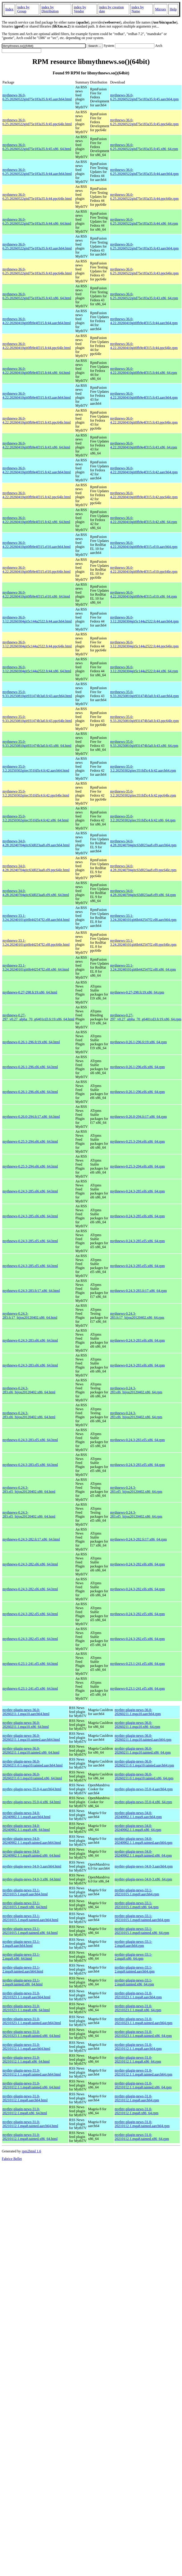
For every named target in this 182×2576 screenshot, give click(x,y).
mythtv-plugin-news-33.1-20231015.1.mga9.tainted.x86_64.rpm (142, 1931)
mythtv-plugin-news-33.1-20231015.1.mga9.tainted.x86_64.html (30, 1931)
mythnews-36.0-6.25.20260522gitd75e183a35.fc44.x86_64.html (36, 221)
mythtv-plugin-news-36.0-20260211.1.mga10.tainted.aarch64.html (31, 1737)
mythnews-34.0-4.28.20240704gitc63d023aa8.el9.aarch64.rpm (143, 843)
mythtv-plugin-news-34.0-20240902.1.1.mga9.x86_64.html (26, 1828)
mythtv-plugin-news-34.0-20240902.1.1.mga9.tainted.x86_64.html (31, 1853)
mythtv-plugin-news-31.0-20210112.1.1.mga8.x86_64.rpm (138, 2059)
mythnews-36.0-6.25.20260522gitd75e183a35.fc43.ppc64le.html (37, 271)
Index (9, 9)
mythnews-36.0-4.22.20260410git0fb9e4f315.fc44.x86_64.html (36, 371)
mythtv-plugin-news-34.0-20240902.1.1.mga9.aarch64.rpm (138, 1815)
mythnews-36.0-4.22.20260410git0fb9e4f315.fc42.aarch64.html (36, 470)
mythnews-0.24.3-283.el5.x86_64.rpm (137, 1440)
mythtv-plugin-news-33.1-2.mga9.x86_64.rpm (133, 1956)
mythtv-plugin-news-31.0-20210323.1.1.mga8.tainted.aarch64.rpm (143, 2021)
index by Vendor (80, 9)
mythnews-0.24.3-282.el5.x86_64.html (30, 1614)
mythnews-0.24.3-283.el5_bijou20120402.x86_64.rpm (136, 1489)
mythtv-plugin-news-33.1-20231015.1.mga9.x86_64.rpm (136, 1905)
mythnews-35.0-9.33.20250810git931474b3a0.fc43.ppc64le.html (37, 719)
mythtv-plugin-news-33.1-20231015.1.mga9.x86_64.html (24, 1905)
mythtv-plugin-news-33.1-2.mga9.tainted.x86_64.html (22, 1982)
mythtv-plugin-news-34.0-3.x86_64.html (31, 1879)
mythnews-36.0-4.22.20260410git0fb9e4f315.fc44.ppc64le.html (36, 346)
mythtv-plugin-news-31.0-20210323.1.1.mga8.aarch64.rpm (138, 1995)
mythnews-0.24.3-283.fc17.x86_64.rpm (138, 1291)
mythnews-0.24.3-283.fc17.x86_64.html (31, 1291)
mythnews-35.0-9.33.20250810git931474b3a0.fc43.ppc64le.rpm (144, 719)
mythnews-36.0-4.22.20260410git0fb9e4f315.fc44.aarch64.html (36, 321)
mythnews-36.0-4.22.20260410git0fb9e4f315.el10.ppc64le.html (36, 569)
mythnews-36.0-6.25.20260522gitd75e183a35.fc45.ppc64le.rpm (144, 122)
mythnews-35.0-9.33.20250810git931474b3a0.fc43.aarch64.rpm (144, 694)
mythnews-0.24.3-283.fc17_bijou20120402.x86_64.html (29, 1315)
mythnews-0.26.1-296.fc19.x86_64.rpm (138, 1042)
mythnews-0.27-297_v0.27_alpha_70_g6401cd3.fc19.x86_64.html (38, 1017)
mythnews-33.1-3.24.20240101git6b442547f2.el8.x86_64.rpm (143, 967)
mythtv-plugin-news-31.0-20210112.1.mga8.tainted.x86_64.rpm (142, 2137)
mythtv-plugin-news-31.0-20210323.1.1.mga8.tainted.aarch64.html (31, 2021)
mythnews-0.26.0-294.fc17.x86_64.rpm (138, 1116)
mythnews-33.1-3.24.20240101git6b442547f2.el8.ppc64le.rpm (143, 942)
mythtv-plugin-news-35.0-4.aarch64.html (31, 1789)
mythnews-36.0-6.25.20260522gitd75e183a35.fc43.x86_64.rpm (144, 296)
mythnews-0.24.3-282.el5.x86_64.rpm (137, 1614)
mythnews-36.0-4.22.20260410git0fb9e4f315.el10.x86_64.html (36, 594)
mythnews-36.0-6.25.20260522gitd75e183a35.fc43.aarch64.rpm (144, 246)
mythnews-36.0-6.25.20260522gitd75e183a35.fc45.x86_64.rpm (144, 147)
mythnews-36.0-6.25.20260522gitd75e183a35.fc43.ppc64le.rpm (144, 271)
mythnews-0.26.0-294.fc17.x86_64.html (31, 1116)
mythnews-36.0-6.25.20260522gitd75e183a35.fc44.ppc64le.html (37, 196)
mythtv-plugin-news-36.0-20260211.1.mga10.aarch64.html (25, 1712)
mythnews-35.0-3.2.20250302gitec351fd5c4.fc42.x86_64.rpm (143, 818)
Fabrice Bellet (12, 2159)
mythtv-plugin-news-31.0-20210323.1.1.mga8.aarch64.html (26, 1995)
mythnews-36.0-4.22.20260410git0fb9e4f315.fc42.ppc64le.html (36, 495)
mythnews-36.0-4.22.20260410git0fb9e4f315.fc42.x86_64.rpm (143, 520)
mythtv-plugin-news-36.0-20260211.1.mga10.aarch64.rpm (138, 1712)
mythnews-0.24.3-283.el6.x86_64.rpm (137, 1340)
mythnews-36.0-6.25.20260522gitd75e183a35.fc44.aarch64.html (37, 172)
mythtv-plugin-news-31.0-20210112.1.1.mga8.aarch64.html (26, 2046)
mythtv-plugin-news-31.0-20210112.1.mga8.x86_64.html (24, 2111)
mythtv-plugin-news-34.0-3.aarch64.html (31, 1866)
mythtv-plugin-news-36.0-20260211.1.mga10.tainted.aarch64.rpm (143, 1737)
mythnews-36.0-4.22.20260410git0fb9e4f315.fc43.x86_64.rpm (143, 445)
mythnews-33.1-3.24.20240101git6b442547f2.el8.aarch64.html (36, 918)
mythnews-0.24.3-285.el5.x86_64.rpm (137, 1241)
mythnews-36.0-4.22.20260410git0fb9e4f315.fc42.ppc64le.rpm (144, 495)
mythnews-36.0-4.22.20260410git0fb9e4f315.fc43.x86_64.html (36, 445)
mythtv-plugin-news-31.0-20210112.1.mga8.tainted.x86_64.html (30, 2137)
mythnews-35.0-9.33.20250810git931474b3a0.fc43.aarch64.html (37, 694)
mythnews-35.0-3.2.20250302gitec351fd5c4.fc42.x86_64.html (35, 818)
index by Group (23, 9)
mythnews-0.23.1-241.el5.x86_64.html (30, 1664)
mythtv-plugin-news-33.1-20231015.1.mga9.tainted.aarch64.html (30, 1918)
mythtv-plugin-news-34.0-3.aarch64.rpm (144, 1866)
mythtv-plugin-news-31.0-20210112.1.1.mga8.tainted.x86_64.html (31, 2085)
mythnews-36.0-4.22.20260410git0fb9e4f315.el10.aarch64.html (36, 545)
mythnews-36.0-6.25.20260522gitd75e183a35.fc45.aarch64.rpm (144, 97)
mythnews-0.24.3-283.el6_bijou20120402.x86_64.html (28, 1390)
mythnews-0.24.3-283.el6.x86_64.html (30, 1340)
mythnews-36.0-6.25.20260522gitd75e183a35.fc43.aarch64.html (37, 246)
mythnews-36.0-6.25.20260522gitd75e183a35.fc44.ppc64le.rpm (144, 196)
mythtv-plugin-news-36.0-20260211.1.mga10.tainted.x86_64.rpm (143, 1750)
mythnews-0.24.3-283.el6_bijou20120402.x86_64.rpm (136, 1390)
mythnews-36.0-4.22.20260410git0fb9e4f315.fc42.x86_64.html (36, 520)
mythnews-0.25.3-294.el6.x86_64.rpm (137, 1141)
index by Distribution (50, 9)
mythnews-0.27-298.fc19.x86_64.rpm (137, 992)
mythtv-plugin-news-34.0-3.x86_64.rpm (143, 1879)
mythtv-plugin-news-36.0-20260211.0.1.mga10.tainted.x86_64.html (32, 1776)
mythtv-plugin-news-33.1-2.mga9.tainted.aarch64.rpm (135, 1969)
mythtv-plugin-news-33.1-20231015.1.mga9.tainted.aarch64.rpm (142, 1918)
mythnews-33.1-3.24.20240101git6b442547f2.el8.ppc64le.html (36, 942)
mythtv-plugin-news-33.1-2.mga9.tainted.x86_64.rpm (134, 1982)
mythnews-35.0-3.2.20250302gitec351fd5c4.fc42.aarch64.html (35, 768)
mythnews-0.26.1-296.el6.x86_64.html (30, 1067)
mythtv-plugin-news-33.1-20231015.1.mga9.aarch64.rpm (137, 1892)
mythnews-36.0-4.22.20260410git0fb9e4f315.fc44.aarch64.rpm (144, 321)
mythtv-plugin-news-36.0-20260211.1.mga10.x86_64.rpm (137, 1725)
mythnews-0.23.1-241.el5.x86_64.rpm (137, 1664)
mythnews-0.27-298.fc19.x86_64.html (29, 992)
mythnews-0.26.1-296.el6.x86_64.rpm (137, 1067)
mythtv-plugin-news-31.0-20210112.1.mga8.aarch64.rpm (137, 2098)
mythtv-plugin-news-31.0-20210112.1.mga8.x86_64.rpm (136, 2111)
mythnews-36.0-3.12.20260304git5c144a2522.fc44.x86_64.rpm (144, 669)
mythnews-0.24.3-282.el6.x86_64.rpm (137, 1564)
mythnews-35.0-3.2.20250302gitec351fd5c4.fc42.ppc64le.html (35, 793)
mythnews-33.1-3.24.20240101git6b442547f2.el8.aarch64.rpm (143, 918)
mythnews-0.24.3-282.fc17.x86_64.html (31, 1539)
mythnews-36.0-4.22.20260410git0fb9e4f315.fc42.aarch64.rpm (144, 470)
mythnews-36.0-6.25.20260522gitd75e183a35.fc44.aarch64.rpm (144, 172)
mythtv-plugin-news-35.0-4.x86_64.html (31, 1802)
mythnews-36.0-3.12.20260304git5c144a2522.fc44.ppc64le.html (37, 644)
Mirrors (160, 9)
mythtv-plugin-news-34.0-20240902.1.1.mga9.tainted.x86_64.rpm (143, 1853)
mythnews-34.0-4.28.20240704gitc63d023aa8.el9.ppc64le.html (36, 868)
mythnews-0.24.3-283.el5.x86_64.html (30, 1440)
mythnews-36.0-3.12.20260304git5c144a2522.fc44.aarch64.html (37, 619)
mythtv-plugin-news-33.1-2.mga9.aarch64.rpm (133, 1943)
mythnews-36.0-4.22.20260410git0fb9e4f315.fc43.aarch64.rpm (144, 395)
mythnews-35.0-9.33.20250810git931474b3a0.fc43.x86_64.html (36, 744)
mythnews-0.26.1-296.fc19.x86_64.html (31, 1042)
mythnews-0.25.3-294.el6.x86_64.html (30, 1141)
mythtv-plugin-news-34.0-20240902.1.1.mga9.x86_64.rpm (138, 1828)
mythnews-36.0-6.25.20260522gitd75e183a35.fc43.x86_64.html (36, 296)
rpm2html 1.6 (31, 2151)
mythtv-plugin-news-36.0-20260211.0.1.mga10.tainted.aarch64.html (32, 1763)
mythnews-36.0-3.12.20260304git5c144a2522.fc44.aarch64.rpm (144, 619)
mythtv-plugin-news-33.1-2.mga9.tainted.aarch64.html (22, 1969)
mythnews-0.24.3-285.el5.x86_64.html (30, 1241)
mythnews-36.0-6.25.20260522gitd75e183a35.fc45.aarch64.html (37, 97)
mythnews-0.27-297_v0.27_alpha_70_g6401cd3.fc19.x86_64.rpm (145, 1017)
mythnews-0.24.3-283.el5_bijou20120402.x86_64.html (28, 1489)
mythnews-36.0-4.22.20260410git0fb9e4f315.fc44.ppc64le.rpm (144, 346)
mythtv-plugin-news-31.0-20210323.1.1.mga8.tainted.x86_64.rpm (143, 2034)
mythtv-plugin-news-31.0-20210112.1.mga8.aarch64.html (25, 2098)
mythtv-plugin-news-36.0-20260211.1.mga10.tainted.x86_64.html (30, 1750)
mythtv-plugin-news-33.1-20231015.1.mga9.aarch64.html (25, 1892)
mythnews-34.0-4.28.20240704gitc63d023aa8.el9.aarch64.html (36, 843)
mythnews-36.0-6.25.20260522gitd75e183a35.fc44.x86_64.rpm (144, 221)
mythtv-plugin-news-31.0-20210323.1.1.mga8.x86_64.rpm (138, 2008)
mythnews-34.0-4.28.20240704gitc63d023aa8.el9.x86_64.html (35, 893)
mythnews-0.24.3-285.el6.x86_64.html (30, 1191)
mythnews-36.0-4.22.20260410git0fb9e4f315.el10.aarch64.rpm (144, 545)
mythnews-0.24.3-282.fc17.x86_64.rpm (138, 1539)
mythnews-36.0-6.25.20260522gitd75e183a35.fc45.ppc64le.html (37, 122)
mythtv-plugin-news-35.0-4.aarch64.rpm (144, 1789)
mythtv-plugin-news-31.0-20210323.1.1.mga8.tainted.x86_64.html (31, 2034)
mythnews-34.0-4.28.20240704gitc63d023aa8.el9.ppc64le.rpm (143, 868)
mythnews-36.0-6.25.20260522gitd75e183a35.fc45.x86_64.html (36, 147)
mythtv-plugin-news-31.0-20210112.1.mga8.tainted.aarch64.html (30, 2124)
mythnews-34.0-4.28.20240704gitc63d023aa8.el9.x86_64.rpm (143, 893)
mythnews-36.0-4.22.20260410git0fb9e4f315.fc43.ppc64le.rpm (144, 420)
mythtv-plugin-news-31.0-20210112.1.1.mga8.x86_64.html (26, 2059)
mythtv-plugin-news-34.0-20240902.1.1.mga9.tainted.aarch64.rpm (143, 1840)
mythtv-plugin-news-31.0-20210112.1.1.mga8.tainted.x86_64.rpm (143, 2085)
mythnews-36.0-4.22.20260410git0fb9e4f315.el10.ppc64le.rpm (144, 569)
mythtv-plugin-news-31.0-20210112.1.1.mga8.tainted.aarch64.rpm (143, 2072)
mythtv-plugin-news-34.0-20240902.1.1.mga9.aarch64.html (26, 1815)
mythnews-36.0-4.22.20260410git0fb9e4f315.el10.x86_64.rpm (143, 594)
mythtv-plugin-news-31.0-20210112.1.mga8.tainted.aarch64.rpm (142, 2124)
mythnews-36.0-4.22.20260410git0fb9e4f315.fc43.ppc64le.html (36, 420)
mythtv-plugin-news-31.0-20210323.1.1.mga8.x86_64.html (26, 2008)
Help (173, 9)
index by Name (137, 9)
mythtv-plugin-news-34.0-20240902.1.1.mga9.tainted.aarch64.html (31, 1840)
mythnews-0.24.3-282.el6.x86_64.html (30, 1564)
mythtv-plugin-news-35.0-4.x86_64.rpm (143, 1802)
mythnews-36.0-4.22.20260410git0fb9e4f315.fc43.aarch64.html (36, 395)
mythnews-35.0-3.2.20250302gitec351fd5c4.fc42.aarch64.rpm (143, 768)
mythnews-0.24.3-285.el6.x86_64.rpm (137, 1191)
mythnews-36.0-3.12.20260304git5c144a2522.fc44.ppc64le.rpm (144, 644)
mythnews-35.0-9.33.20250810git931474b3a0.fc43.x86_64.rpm (144, 744)
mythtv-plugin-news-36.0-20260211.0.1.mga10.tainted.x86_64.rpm (144, 1776)
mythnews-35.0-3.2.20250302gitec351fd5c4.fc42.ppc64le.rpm (143, 793)
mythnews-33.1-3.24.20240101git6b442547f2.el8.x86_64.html (35, 967)
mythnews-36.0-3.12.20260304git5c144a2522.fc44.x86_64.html (36, 669)
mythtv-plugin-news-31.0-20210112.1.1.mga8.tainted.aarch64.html (31, 2072)
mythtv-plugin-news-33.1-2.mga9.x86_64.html (21, 1956)
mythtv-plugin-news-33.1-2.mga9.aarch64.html (21, 1943)
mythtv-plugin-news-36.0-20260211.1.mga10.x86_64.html (25, 1725)
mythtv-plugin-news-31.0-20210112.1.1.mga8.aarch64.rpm (138, 2046)
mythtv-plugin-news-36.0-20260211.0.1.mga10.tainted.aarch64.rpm (144, 1763)
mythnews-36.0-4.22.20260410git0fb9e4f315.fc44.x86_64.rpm (143, 371)
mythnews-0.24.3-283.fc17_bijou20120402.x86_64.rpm (137, 1315)
